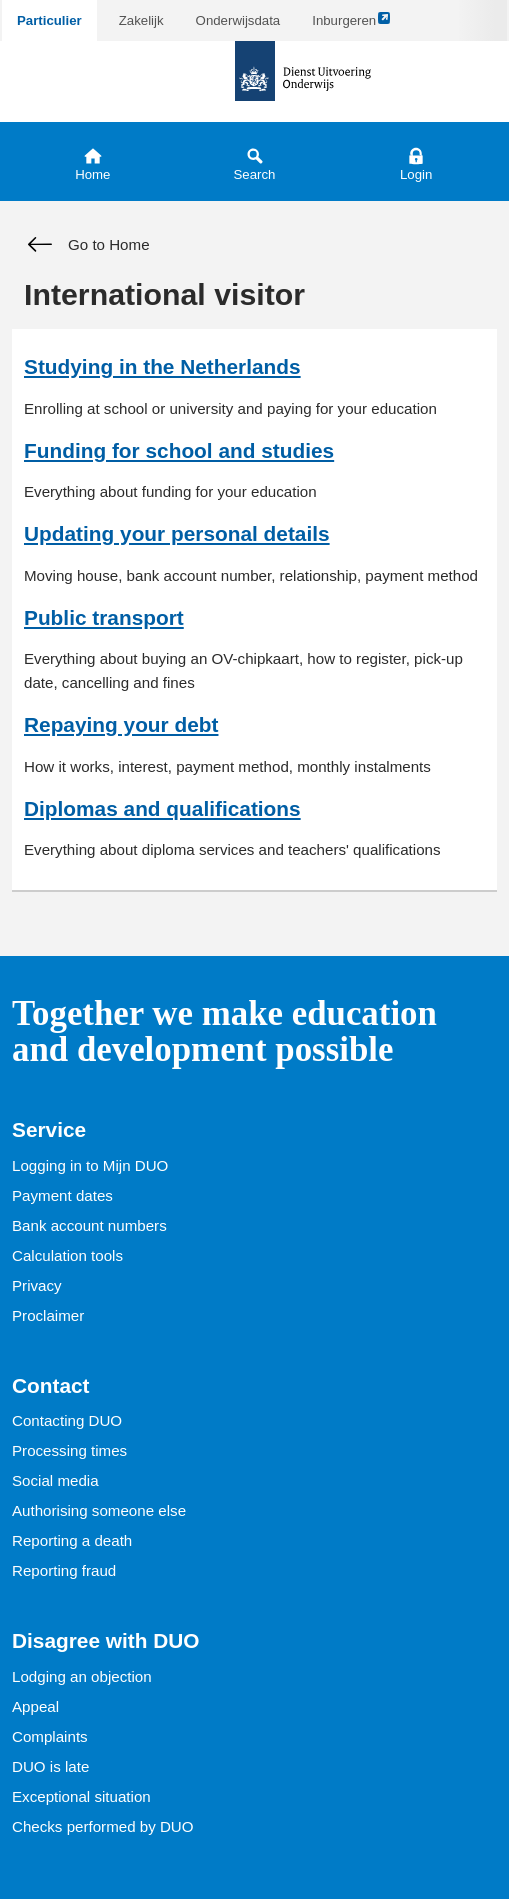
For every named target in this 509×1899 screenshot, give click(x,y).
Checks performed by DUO (103, 1826)
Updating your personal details (177, 533)
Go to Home (87, 245)
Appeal (35, 1706)
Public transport (104, 617)
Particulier (49, 20)
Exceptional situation (81, 1796)
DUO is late (50, 1766)
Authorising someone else (99, 1510)
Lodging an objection (82, 1676)
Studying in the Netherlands (162, 366)
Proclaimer (48, 1315)
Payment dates (62, 1195)
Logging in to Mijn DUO (90, 1165)
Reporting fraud (64, 1570)
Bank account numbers (89, 1225)
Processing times (69, 1450)
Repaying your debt (121, 724)
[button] (416, 161)
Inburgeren (351, 25)
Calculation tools (67, 1255)
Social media (55, 1480)
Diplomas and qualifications (162, 808)
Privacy (37, 1285)
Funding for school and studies (179, 450)
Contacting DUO (67, 1420)
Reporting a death (72, 1540)
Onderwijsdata (238, 20)
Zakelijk (141, 20)
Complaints (50, 1736)
